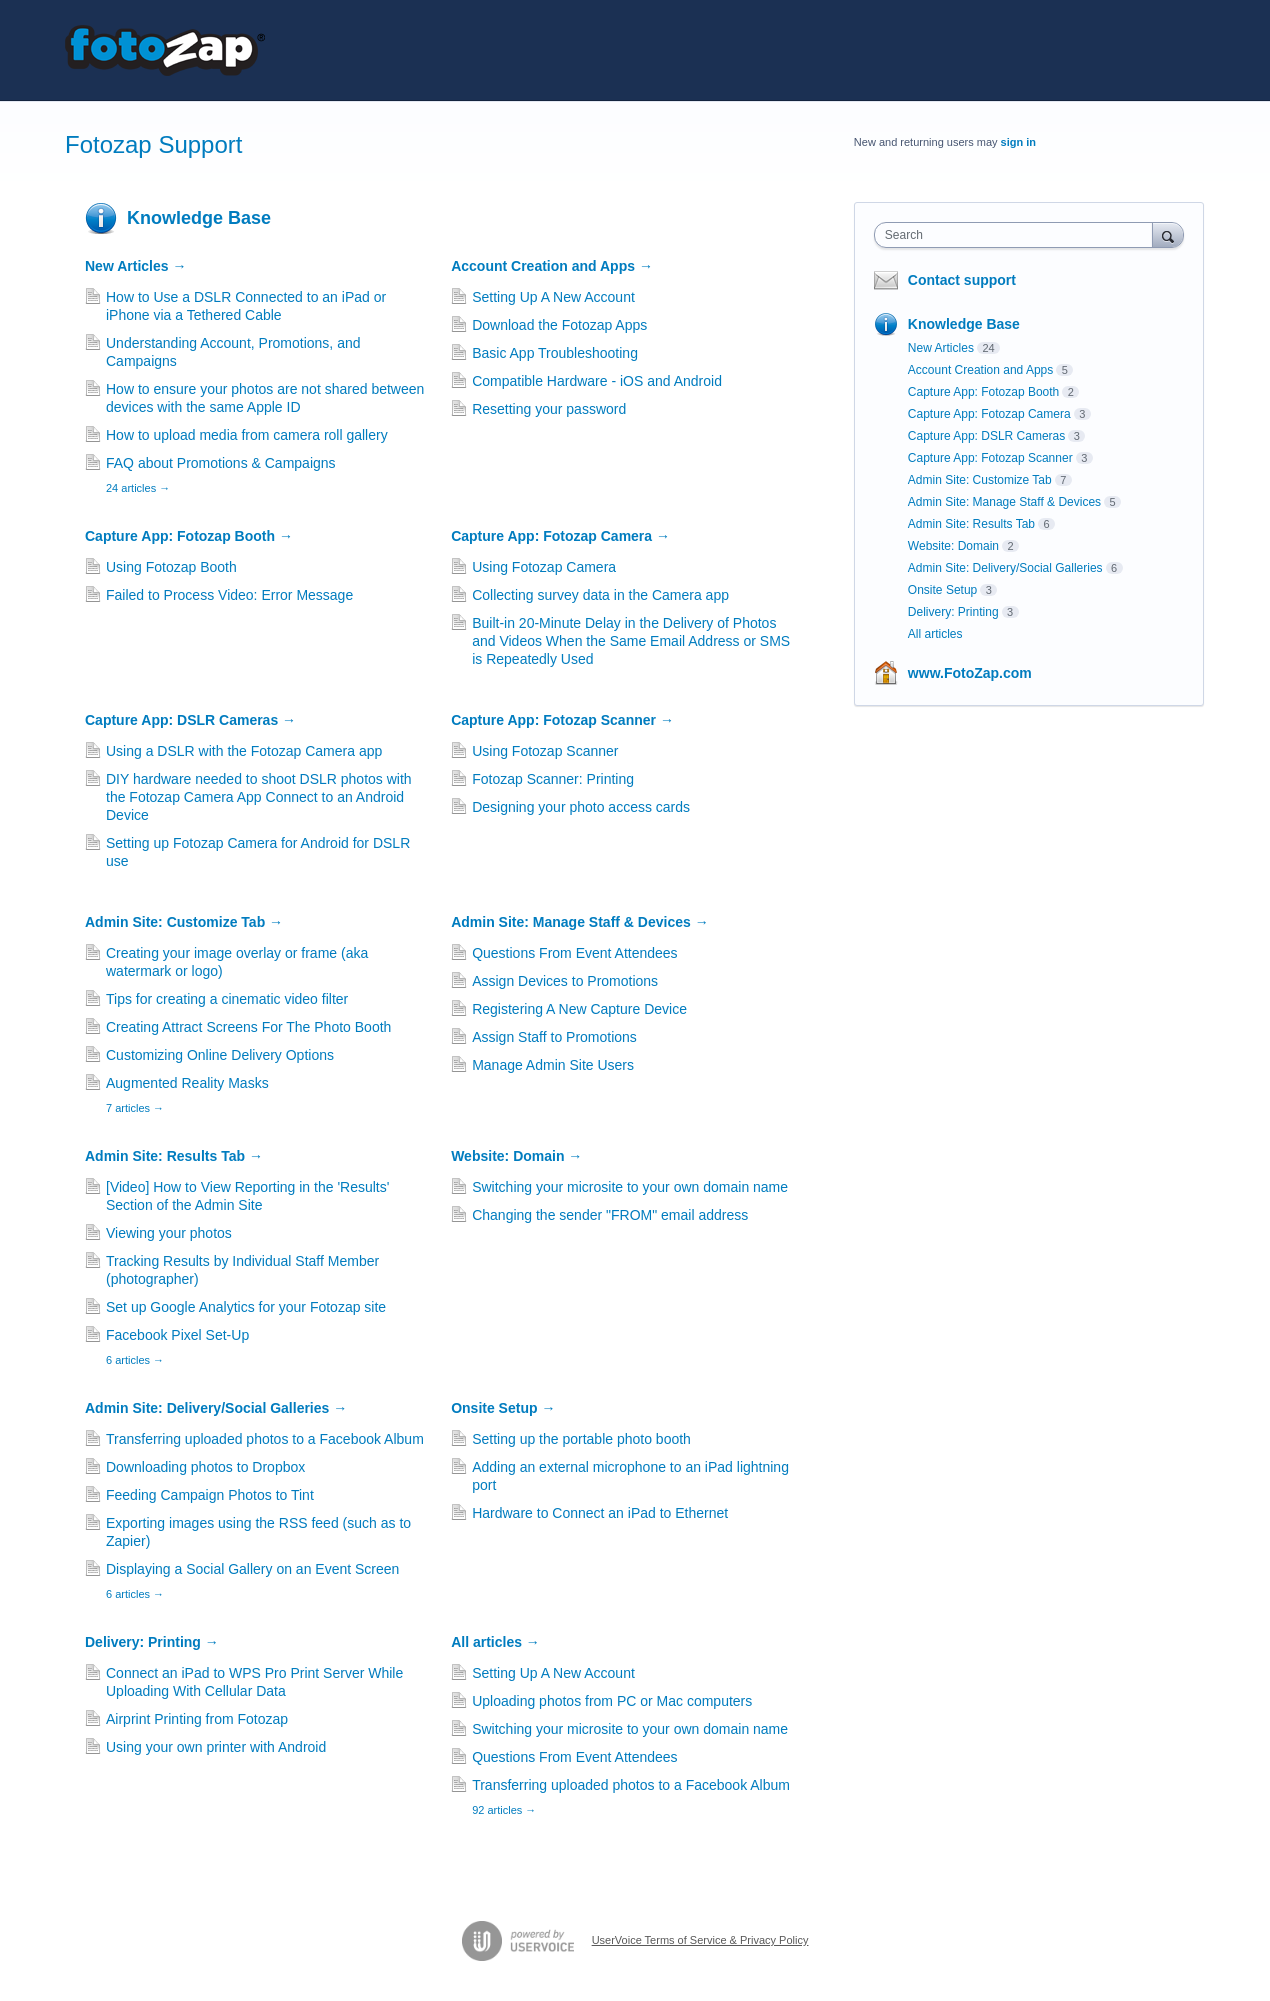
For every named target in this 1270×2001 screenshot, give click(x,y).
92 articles (504, 1810)
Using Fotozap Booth (171, 567)
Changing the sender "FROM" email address (610, 1215)
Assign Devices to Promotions (565, 981)
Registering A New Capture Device (579, 1009)
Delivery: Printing (152, 1642)
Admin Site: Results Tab (174, 1156)
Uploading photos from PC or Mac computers (612, 1701)
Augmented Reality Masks (187, 1083)
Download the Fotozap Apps (559, 325)
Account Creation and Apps (552, 266)
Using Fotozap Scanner (545, 751)
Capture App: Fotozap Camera (560, 536)
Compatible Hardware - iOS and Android (597, 381)
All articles (495, 1642)
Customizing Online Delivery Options (220, 1055)
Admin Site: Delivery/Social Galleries (216, 1408)
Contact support (962, 280)
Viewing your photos (169, 1233)
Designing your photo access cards (581, 807)
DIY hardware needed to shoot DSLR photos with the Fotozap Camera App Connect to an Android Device (259, 797)
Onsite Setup (503, 1408)
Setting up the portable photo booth (581, 1439)
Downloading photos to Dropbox (205, 1467)
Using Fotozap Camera (544, 567)
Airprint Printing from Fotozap (197, 1719)
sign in (1018, 142)
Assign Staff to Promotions (554, 1037)
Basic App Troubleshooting (555, 353)
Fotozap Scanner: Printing (553, 779)
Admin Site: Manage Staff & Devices (580, 922)
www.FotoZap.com (970, 673)
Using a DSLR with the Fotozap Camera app (244, 751)
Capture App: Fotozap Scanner (562, 720)
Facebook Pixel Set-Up (177, 1335)
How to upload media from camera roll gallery (247, 435)
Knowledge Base (199, 218)
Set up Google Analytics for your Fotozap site (246, 1307)
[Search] (1168, 234)
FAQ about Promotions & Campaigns (221, 463)
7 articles (135, 1108)
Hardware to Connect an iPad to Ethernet (600, 1513)
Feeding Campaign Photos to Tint (210, 1495)
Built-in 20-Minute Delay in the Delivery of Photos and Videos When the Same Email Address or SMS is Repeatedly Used (631, 641)
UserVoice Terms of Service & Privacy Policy (700, 1940)
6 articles (135, 1360)
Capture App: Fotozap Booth (189, 536)
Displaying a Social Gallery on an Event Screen (252, 1569)
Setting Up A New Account (553, 297)
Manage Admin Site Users (553, 1065)
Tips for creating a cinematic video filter (227, 999)
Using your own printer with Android (216, 1747)
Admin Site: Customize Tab (184, 922)
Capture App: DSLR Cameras (190, 720)
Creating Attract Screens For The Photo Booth (248, 1027)
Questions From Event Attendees (574, 953)
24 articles (138, 488)
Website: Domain (516, 1156)
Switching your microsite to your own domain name (630, 1187)
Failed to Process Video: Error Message (229, 595)
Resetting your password (549, 409)
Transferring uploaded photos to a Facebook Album (265, 1439)
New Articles (135, 266)
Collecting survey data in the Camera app (600, 595)
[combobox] (1018, 235)
